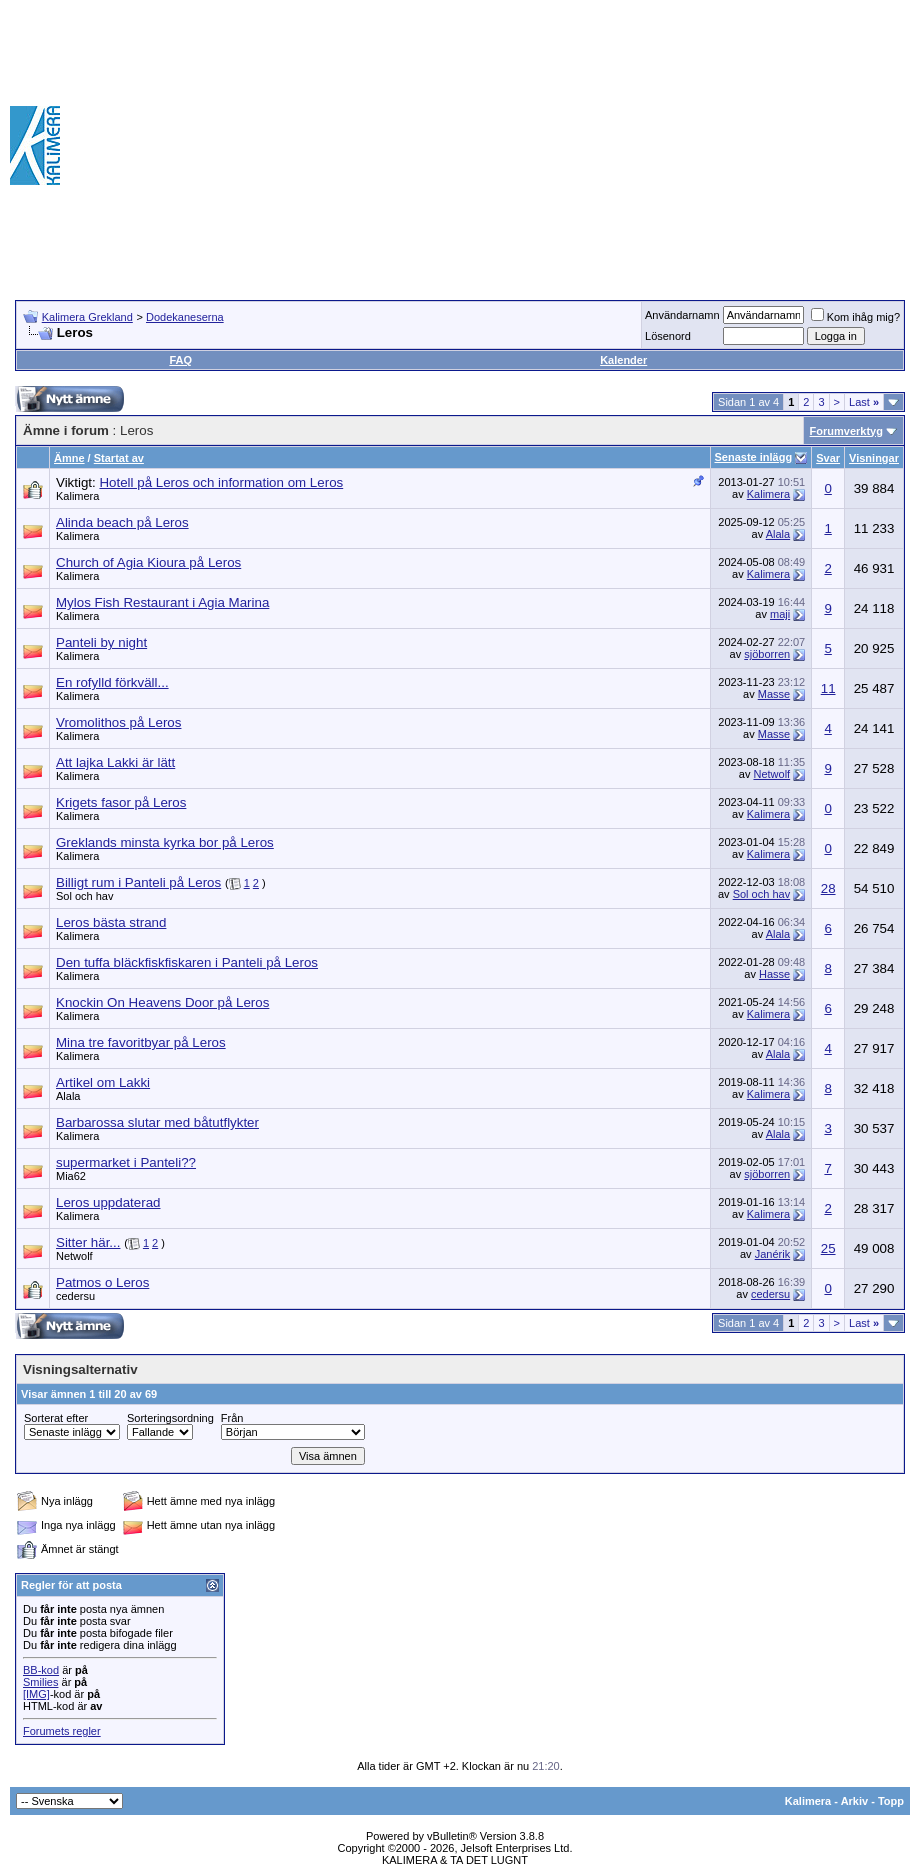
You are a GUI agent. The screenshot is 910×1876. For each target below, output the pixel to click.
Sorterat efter (56, 1418)
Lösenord (668, 336)
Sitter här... (88, 1242)
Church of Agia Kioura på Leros (148, 562)
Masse (774, 694)
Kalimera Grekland (87, 317)
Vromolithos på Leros (118, 722)
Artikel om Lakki (103, 1082)
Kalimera (77, 496)
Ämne (69, 458)
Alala (778, 534)
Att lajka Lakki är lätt (115, 762)
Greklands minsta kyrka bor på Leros (165, 842)
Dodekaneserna (185, 317)
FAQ (180, 360)
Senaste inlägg (754, 457)
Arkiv (855, 1801)
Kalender (623, 360)
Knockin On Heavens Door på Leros (162, 1002)
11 (828, 688)
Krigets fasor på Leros (121, 802)
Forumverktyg (846, 431)
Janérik (772, 1254)
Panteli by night (101, 642)
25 (828, 1248)
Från (232, 1418)
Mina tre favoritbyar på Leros (141, 1042)
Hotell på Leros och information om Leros (221, 482)
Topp (891, 1801)
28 (828, 888)
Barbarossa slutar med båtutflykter (157, 1122)
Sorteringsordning (170, 1418)
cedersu (75, 1296)
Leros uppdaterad (108, 1202)
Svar (828, 458)
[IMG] (36, 1694)
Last (864, 402)
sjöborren (767, 654)
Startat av (119, 458)
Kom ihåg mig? (855, 317)
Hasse (774, 974)
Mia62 (71, 1176)
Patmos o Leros (102, 1282)
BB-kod (41, 1670)
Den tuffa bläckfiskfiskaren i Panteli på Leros (187, 962)
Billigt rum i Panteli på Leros (138, 882)
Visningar (874, 458)
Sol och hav (84, 896)
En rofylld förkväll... (112, 682)
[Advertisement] (617, 145)
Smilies (40, 1682)
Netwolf (771, 774)
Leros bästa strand (111, 922)
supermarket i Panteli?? (126, 1162)
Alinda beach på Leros (122, 522)
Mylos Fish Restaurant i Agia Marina (162, 602)
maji (780, 614)
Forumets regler (62, 1731)
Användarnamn (682, 315)
